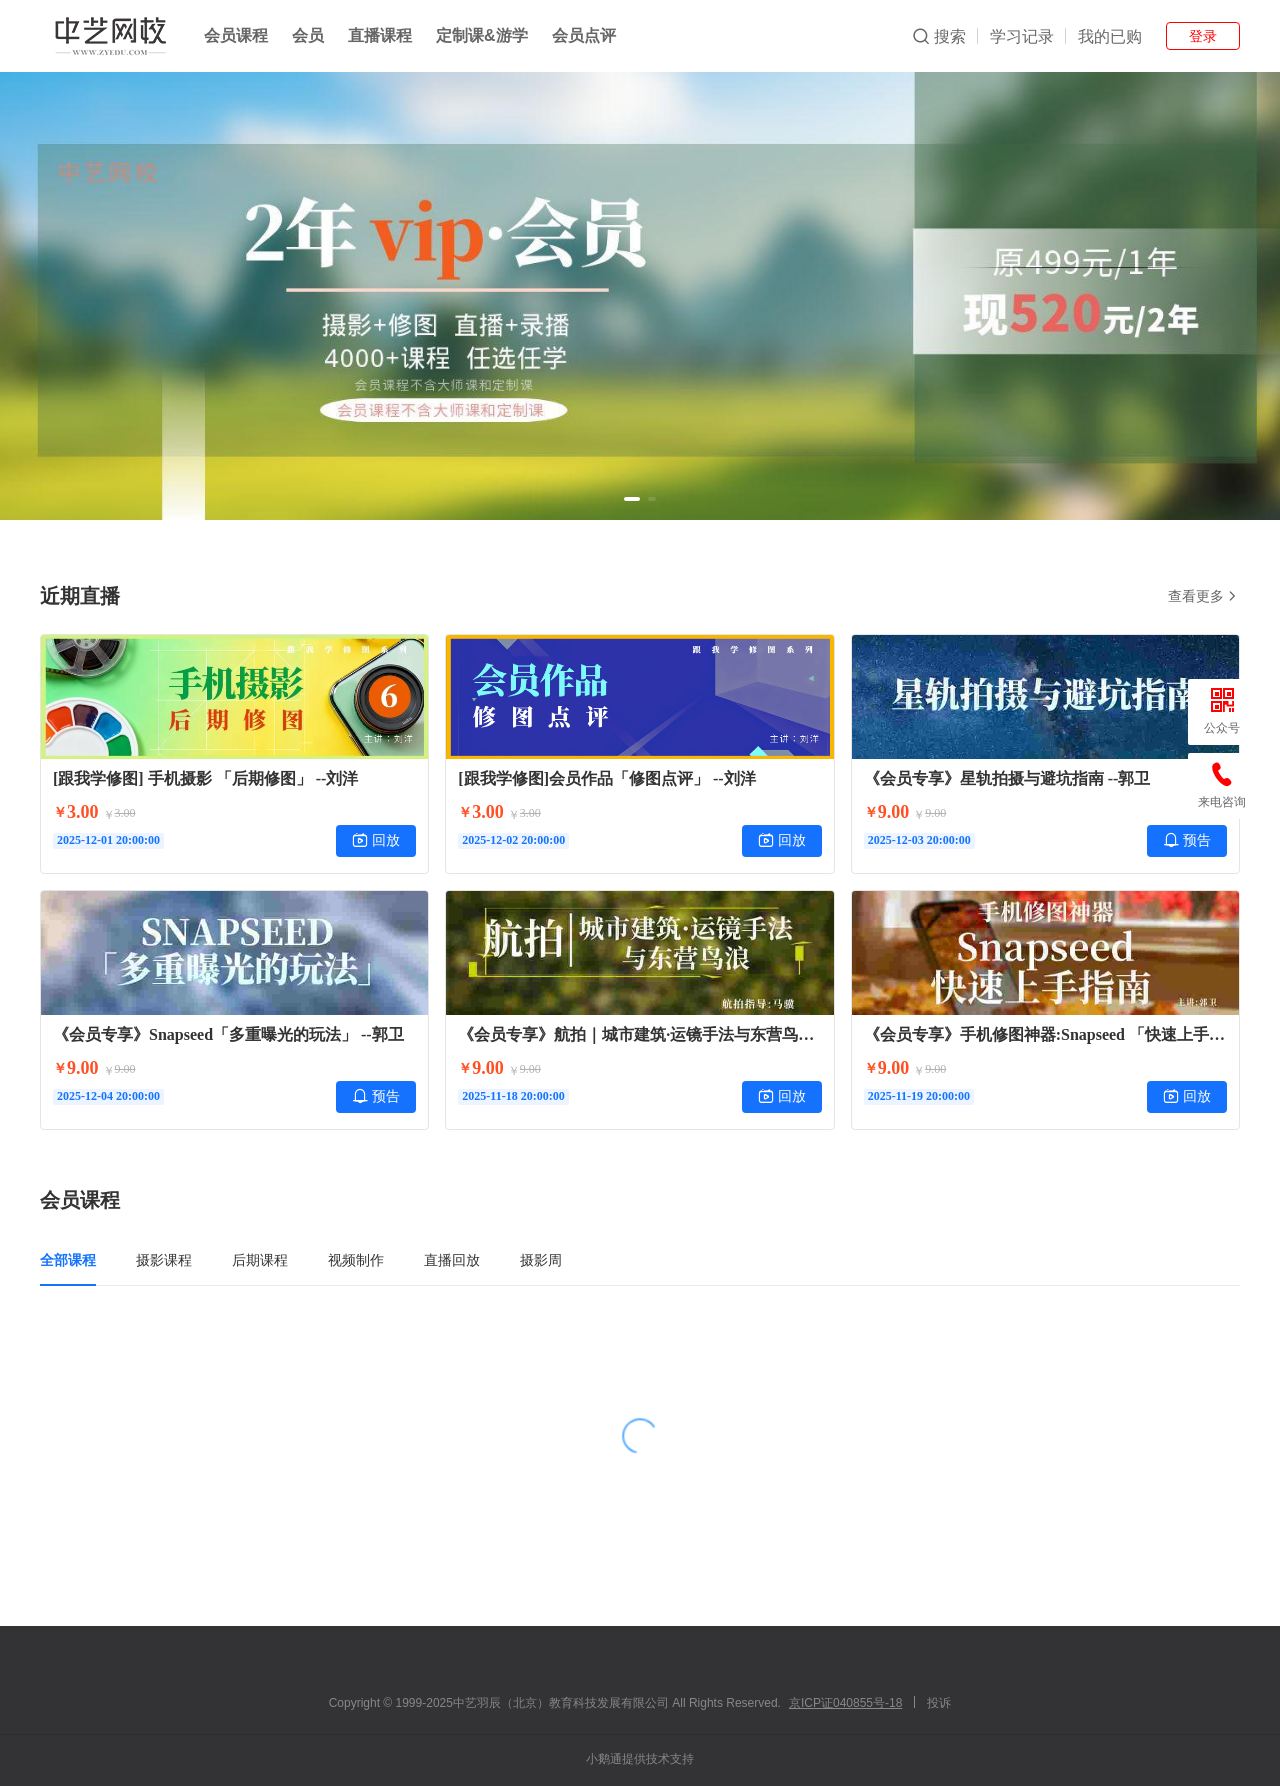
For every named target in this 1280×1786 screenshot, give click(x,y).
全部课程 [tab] (68, 1260)
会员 (308, 35)
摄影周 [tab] (541, 1260)
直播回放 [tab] (452, 1260)
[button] (632, 499)
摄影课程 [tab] (164, 1260)
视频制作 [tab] (356, 1260)
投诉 (939, 1703)
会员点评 (584, 35)
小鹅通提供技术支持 (640, 1759)
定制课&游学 (482, 35)
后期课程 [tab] (260, 1260)
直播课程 (380, 35)
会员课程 (236, 35)
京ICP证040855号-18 (845, 1703)
